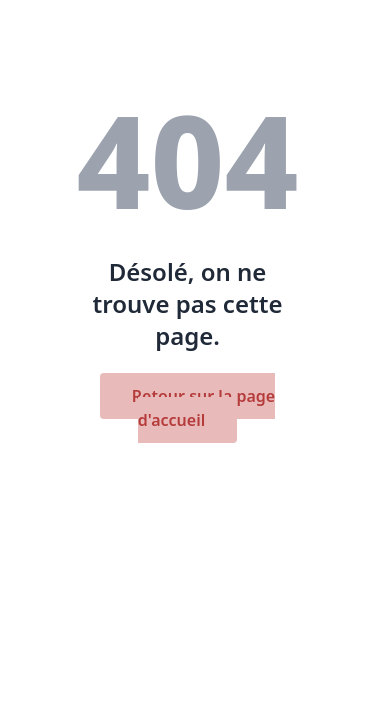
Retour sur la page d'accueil (203, 408)
